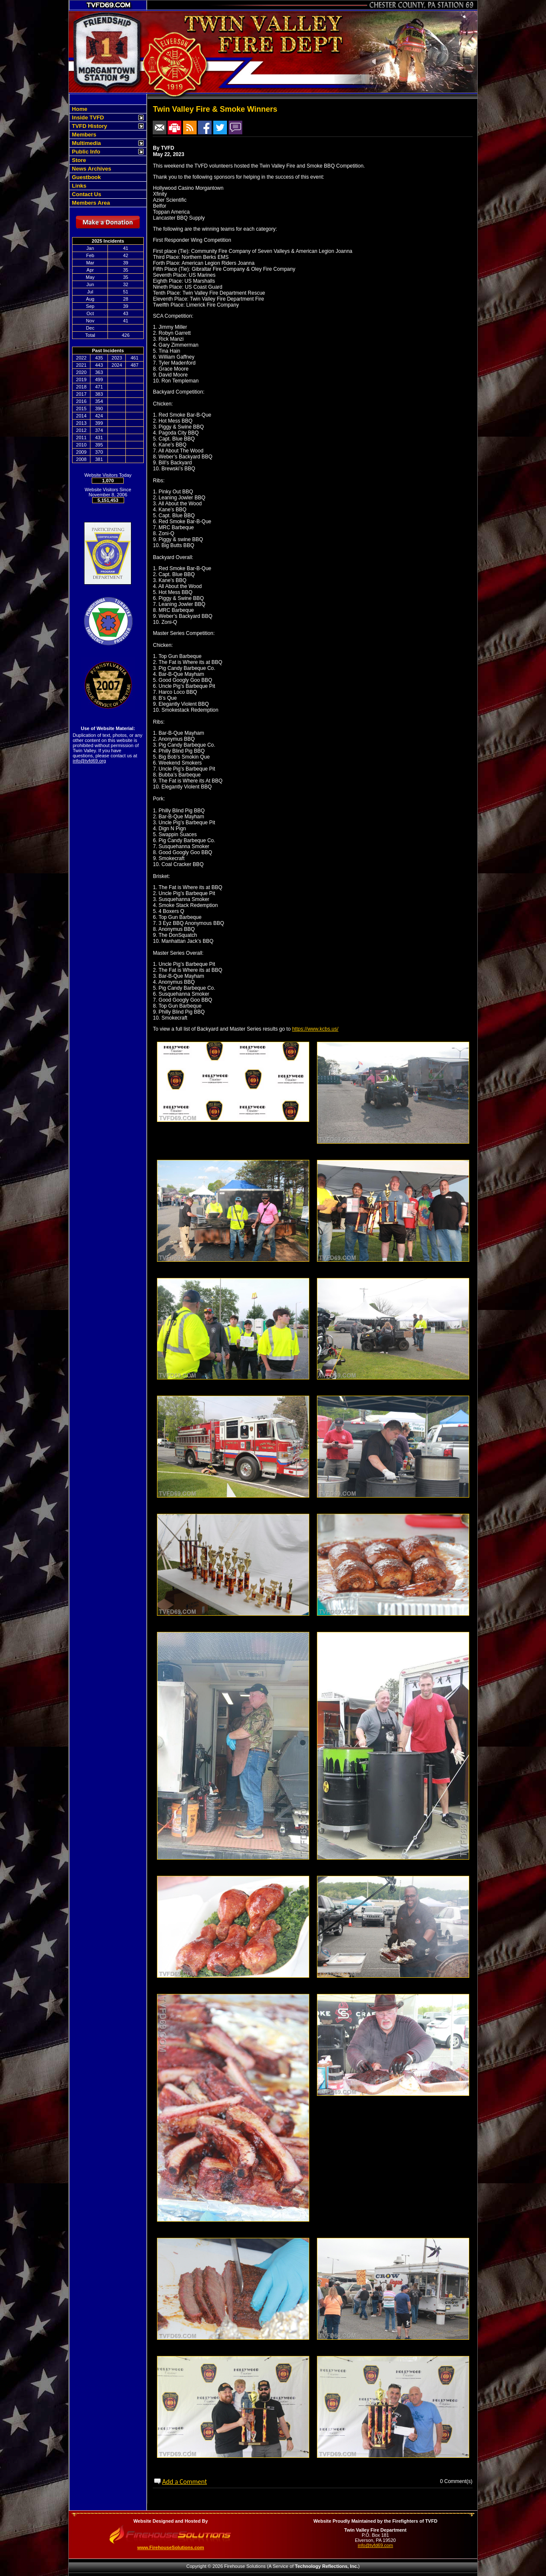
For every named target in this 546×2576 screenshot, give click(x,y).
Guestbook (85, 177)
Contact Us (85, 194)
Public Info (85, 151)
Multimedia (85, 143)
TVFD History (88, 126)
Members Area (90, 203)
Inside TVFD (87, 117)
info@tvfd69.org (89, 760)
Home (78, 109)
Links (78, 186)
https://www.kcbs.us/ (315, 1029)
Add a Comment (184, 2481)
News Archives (90, 168)
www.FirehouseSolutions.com (170, 2547)
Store (78, 160)
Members (83, 134)
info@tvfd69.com (375, 2545)
